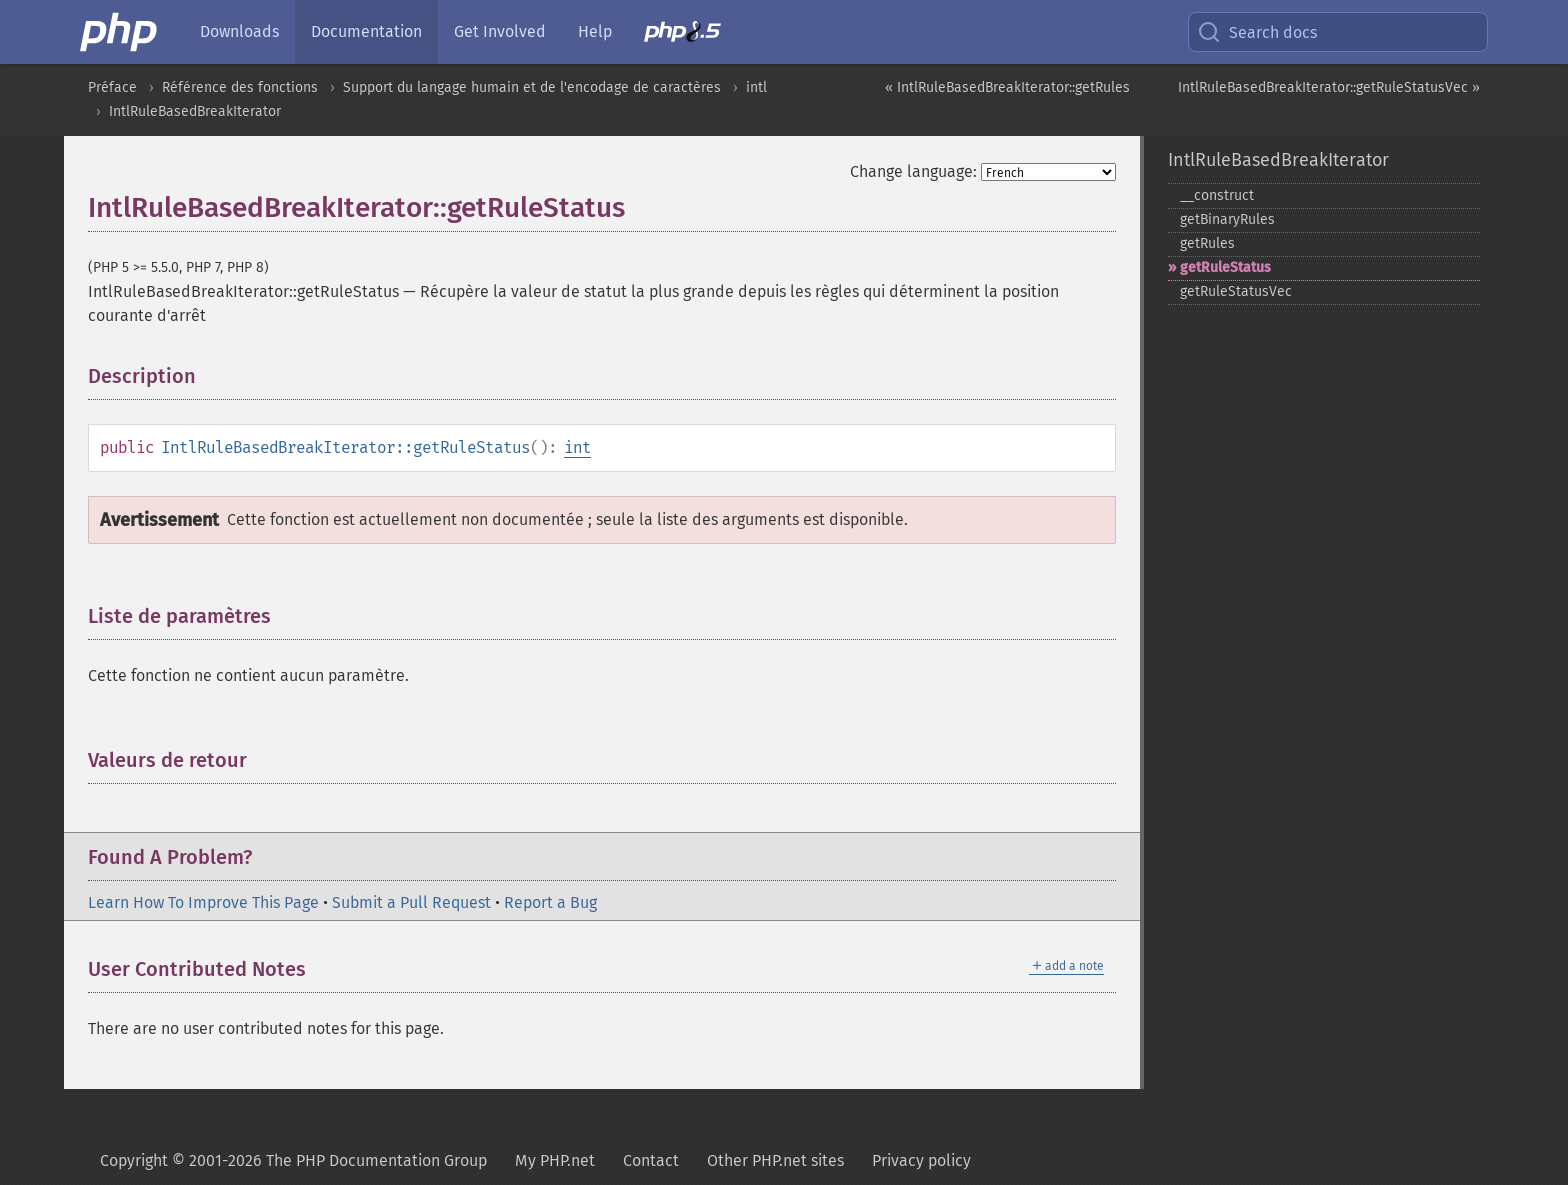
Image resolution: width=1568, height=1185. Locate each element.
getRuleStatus (1225, 267)
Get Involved (500, 31)
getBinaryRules (1227, 219)
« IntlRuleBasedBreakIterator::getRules (1007, 87)
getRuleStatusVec (1236, 291)
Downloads (239, 31)
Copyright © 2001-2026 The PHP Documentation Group (293, 1160)
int (577, 447)
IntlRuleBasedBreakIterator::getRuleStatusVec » (1329, 87)
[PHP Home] (120, 32)
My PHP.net (555, 1160)
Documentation (366, 31)
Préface (112, 87)
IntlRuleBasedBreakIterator (195, 111)
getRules (1207, 243)
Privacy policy (921, 1160)
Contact (651, 1160)
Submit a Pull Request (411, 902)
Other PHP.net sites (775, 1160)
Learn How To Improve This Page (203, 902)
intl (756, 87)
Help (595, 31)
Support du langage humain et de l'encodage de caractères (532, 87)
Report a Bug (550, 902)
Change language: (913, 171)
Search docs (1257, 32)
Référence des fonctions (240, 87)
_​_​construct (1217, 195)
